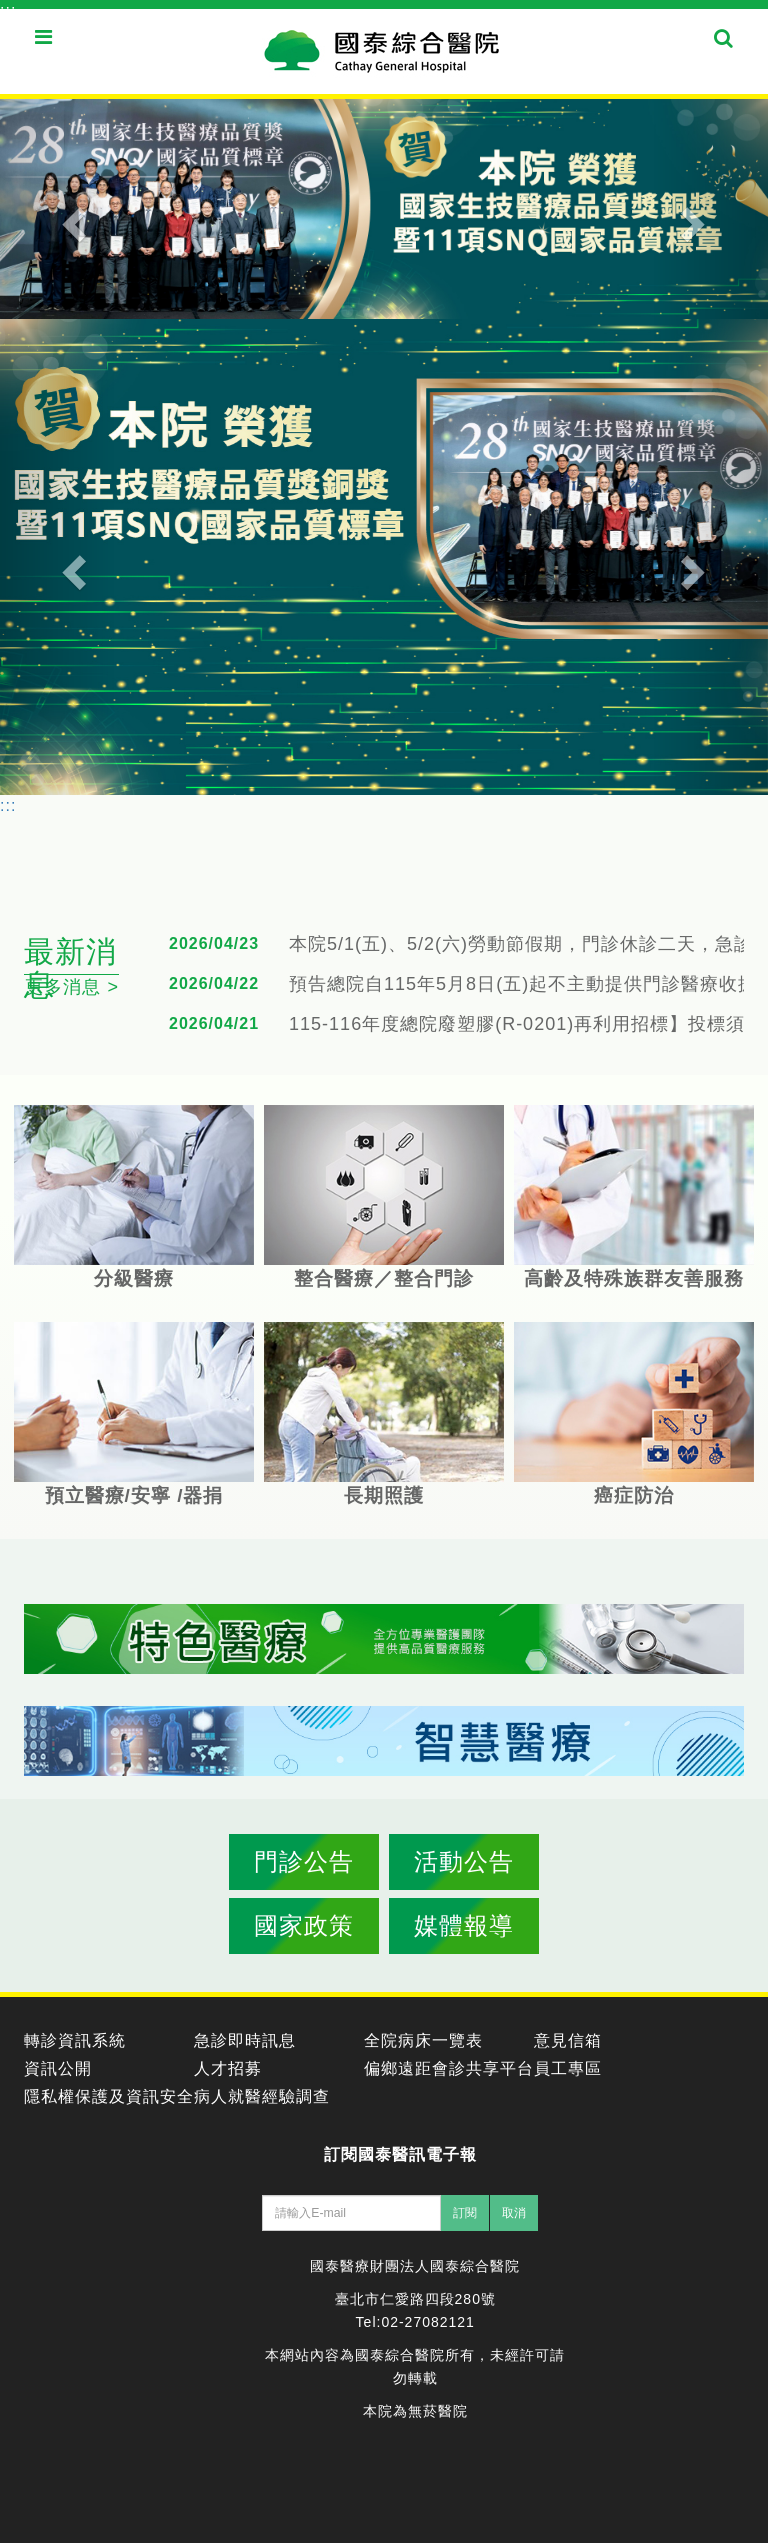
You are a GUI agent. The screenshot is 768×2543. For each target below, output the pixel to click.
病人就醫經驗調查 (262, 2096)
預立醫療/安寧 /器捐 (134, 1414)
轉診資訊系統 (75, 2040)
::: (8, 10)
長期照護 (384, 1414)
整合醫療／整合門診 (384, 1197)
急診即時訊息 (245, 2040)
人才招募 (228, 2068)
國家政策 (304, 1925)
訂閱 (465, 2213)
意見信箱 (568, 2040)
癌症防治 (634, 1414)
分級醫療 (134, 1197)
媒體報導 (464, 1925)
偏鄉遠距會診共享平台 (449, 2068)
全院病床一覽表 (423, 2040)
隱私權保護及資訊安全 (109, 2096)
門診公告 (304, 1861)
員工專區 (568, 2068)
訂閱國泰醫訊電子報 (400, 2154)
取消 (514, 2213)
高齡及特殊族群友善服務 (634, 1197)
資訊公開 (58, 2068)
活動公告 (464, 1861)
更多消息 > (72, 987)
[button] (57, 209)
